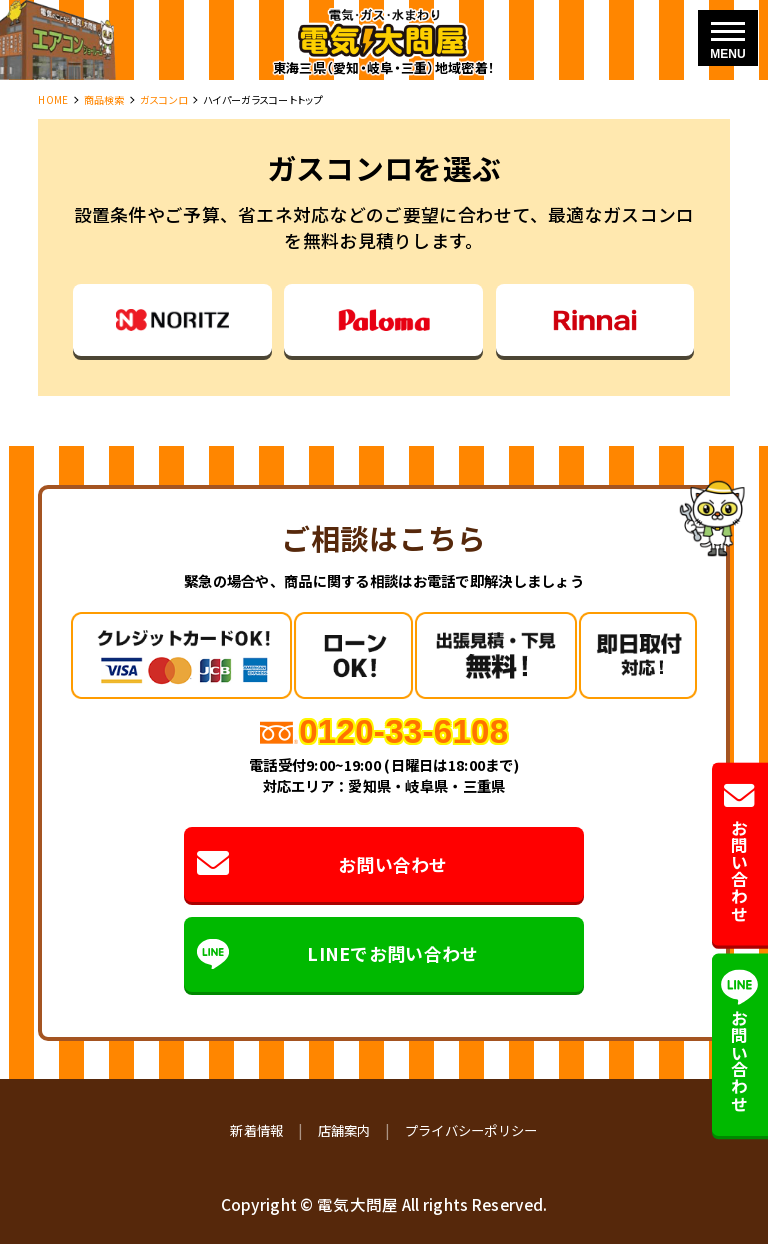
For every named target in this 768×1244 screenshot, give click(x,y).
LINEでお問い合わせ (338, 954)
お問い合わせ (322, 864)
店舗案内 (344, 1130)
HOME (53, 99)
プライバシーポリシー (471, 1130)
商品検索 (104, 99)
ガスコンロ (164, 99)
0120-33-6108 (403, 731)
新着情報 (256, 1130)
